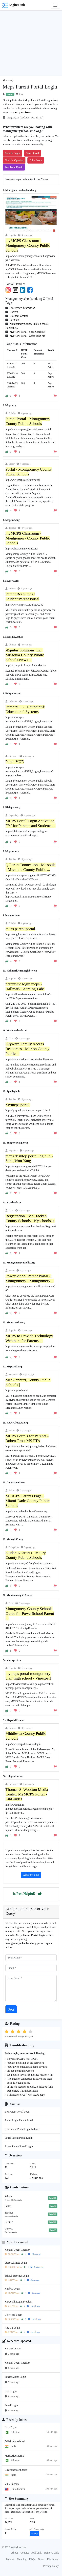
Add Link (36, 2552)
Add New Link (31, 1874)
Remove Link (51, 2552)
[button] (39, 1893)
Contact (25, 2552)
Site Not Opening (14, 160)
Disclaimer (53, 2559)
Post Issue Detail (14, 167)
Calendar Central (18, 315)
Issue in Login (12, 153)
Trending (21, 2559)
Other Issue (36, 160)
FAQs (32, 2559)
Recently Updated (16, 2341)
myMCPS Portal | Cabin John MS (27, 335)
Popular (10, 2559)
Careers (13, 311)
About (14, 2552)
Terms (41, 2559)
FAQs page (38, 2094)
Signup (34, 2533)
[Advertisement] (31, 43)
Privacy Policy (51, 2566)
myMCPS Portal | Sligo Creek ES (27, 331)
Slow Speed (32, 153)
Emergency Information (22, 307)
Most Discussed (15, 2242)
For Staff (14, 319)
